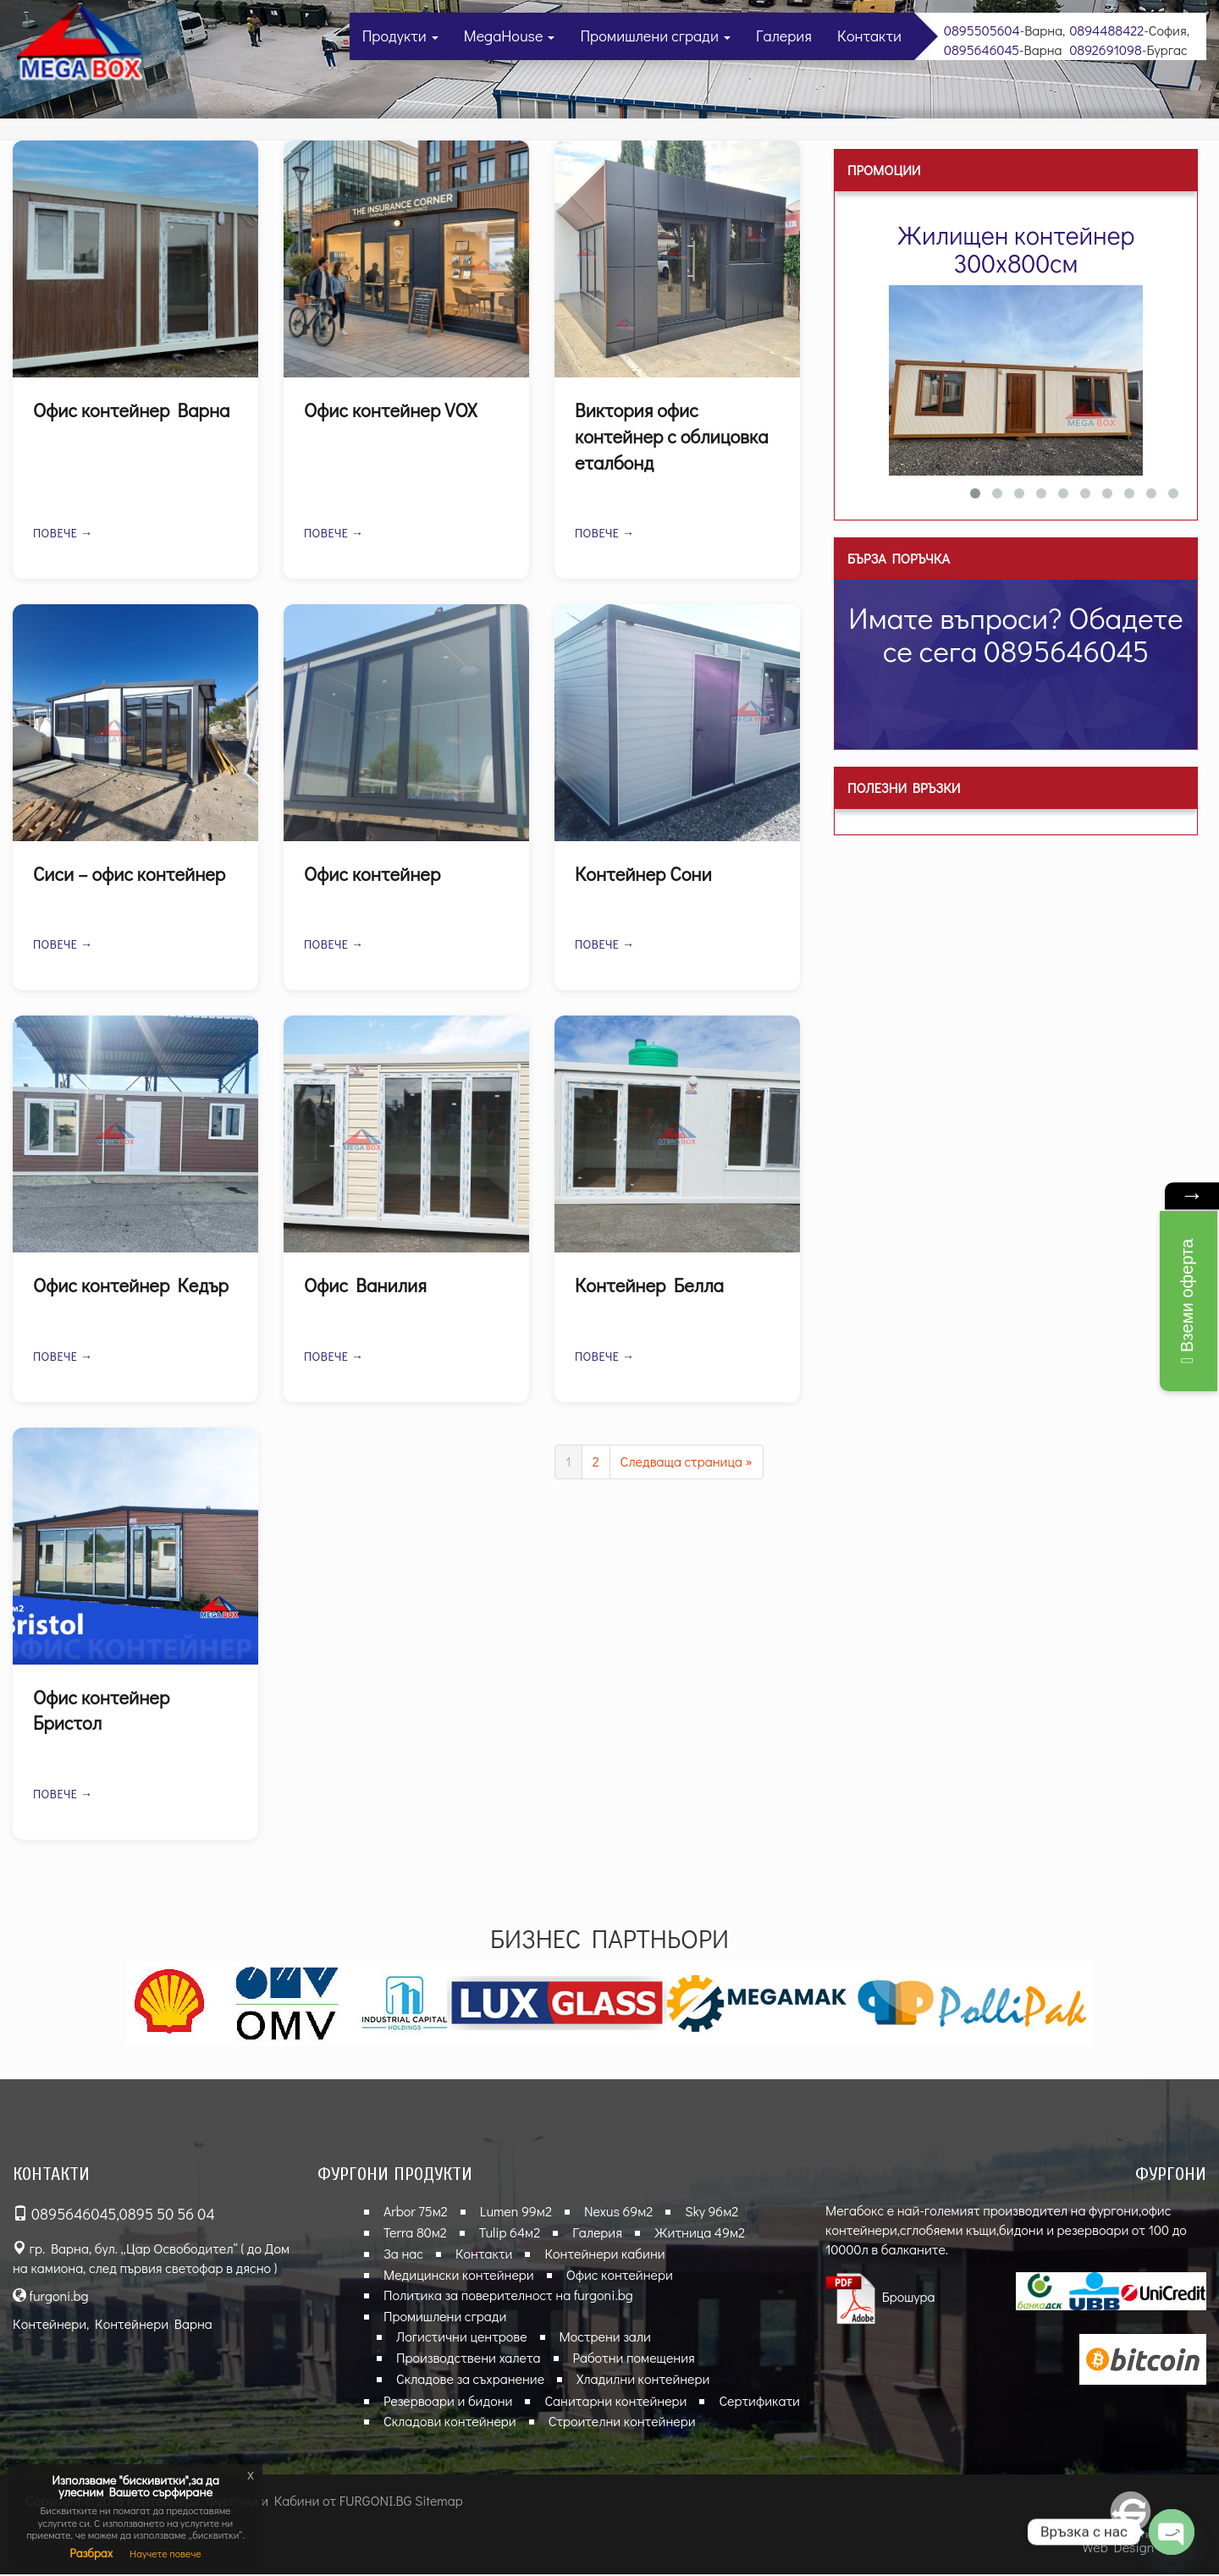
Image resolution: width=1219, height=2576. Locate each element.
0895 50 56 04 (167, 2215)
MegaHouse (509, 35)
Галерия (784, 35)
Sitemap (439, 2502)
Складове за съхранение (470, 2380)
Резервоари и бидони (447, 2401)
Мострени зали (605, 2338)
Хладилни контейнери (642, 2380)
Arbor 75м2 (415, 2212)
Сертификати (759, 2401)
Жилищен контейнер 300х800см (1016, 248)
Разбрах (91, 2553)
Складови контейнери (449, 2422)
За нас (403, 2254)
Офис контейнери (619, 2275)
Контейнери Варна (153, 2324)
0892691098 (1105, 49)
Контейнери (49, 2324)
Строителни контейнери (622, 2422)
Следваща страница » (687, 1462)
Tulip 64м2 (509, 2234)
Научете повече (165, 2553)
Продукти (400, 35)
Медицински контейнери (458, 2275)
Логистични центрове (461, 2338)
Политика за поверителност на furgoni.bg (508, 2296)
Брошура (880, 2298)
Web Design (1118, 2548)
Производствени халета (468, 2359)
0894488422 (1106, 30)
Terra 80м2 (415, 2234)
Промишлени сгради (655, 35)
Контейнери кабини (604, 2254)
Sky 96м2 (711, 2212)
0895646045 (981, 49)
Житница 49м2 (699, 2234)
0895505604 (982, 30)
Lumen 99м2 (516, 2212)
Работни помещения (634, 2359)
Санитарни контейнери (615, 2401)
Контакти (869, 35)
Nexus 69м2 (618, 2212)
